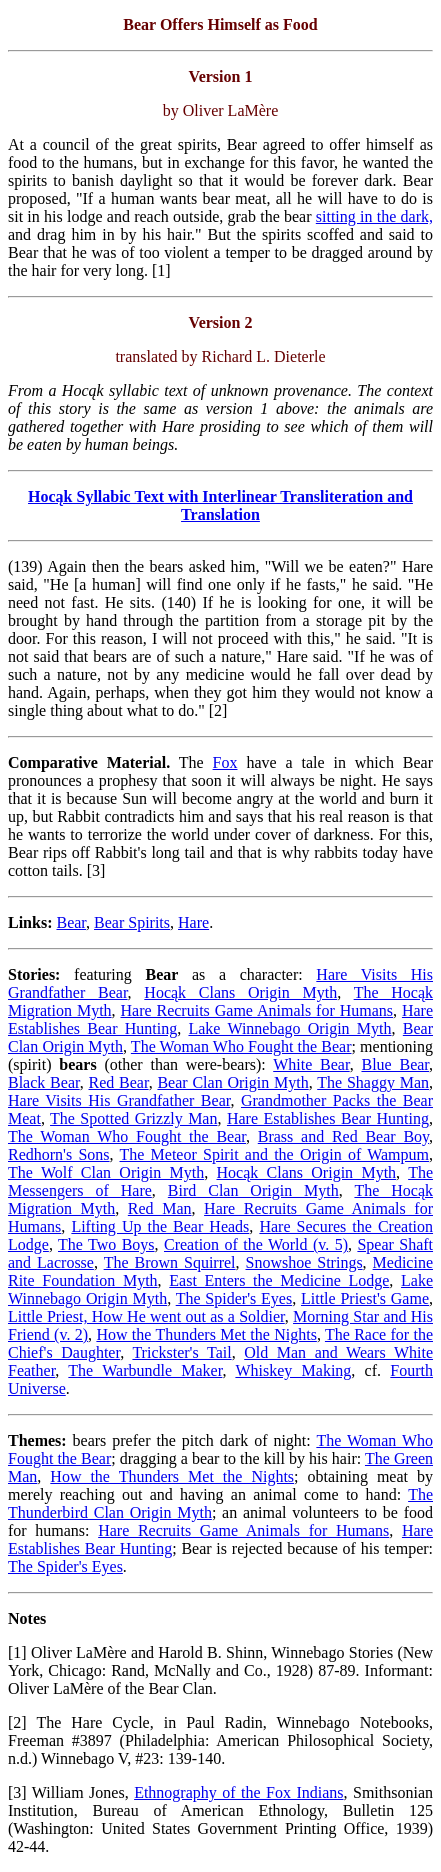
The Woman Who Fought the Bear (241, 1046)
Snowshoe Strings (304, 1262)
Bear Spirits (132, 922)
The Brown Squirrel (170, 1262)
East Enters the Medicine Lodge (279, 1280)
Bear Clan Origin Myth (232, 1082)
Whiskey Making (293, 1370)
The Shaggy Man (373, 1082)
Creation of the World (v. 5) (256, 1244)
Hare (193, 922)
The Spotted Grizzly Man (133, 1118)
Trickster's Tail (181, 1352)
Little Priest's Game (365, 1298)
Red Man (160, 1208)
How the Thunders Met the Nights (206, 1334)
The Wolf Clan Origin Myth (106, 1172)
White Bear (311, 1064)
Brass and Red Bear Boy (343, 1136)
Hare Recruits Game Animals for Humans (257, 1010)
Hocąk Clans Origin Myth (240, 992)
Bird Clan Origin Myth (253, 1190)
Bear (71, 922)
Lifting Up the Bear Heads (160, 1226)
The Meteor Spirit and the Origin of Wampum (274, 1154)
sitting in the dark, (374, 216)
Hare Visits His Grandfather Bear (119, 1100)
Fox (225, 762)
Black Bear (44, 1082)
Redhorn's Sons (59, 1154)
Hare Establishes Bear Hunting (328, 1118)
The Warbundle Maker (145, 1370)
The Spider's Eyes (234, 1298)
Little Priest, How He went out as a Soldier (146, 1316)
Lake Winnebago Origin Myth (289, 1028)
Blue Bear (395, 1064)
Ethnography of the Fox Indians (238, 1792)
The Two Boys (106, 1244)
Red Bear (118, 1082)
